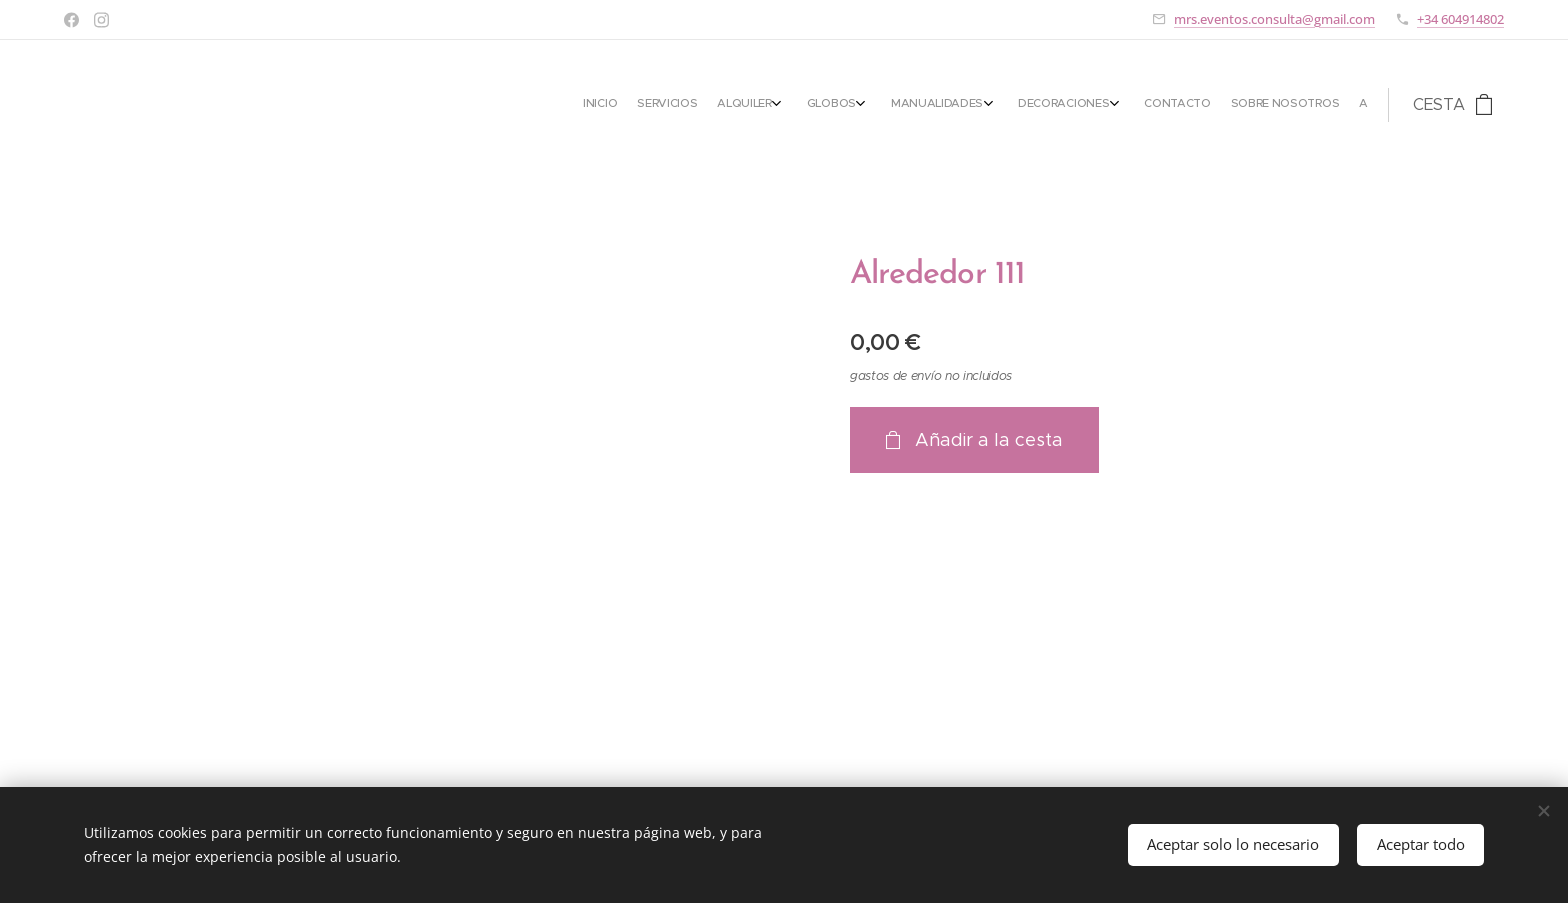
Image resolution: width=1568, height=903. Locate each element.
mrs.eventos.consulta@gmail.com (1274, 19)
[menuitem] (1150, 105)
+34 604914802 (1460, 19)
